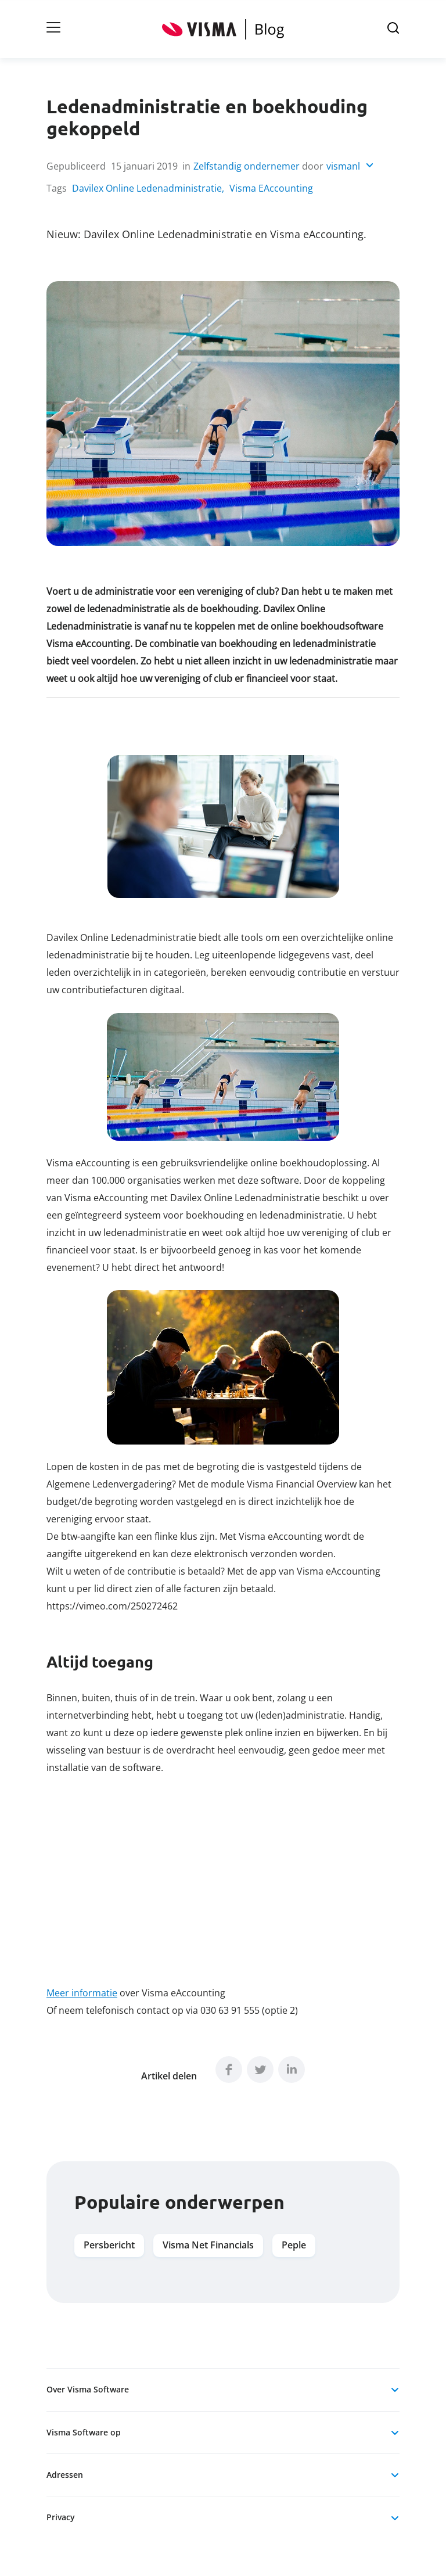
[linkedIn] (291, 2069)
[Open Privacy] (395, 2518)
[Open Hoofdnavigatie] (53, 29)
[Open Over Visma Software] (395, 2389)
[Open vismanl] (350, 166)
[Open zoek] (393, 29)
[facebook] (228, 2069)
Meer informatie (81, 1992)
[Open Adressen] (395, 2475)
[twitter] (260, 2069)
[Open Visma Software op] (395, 2432)
